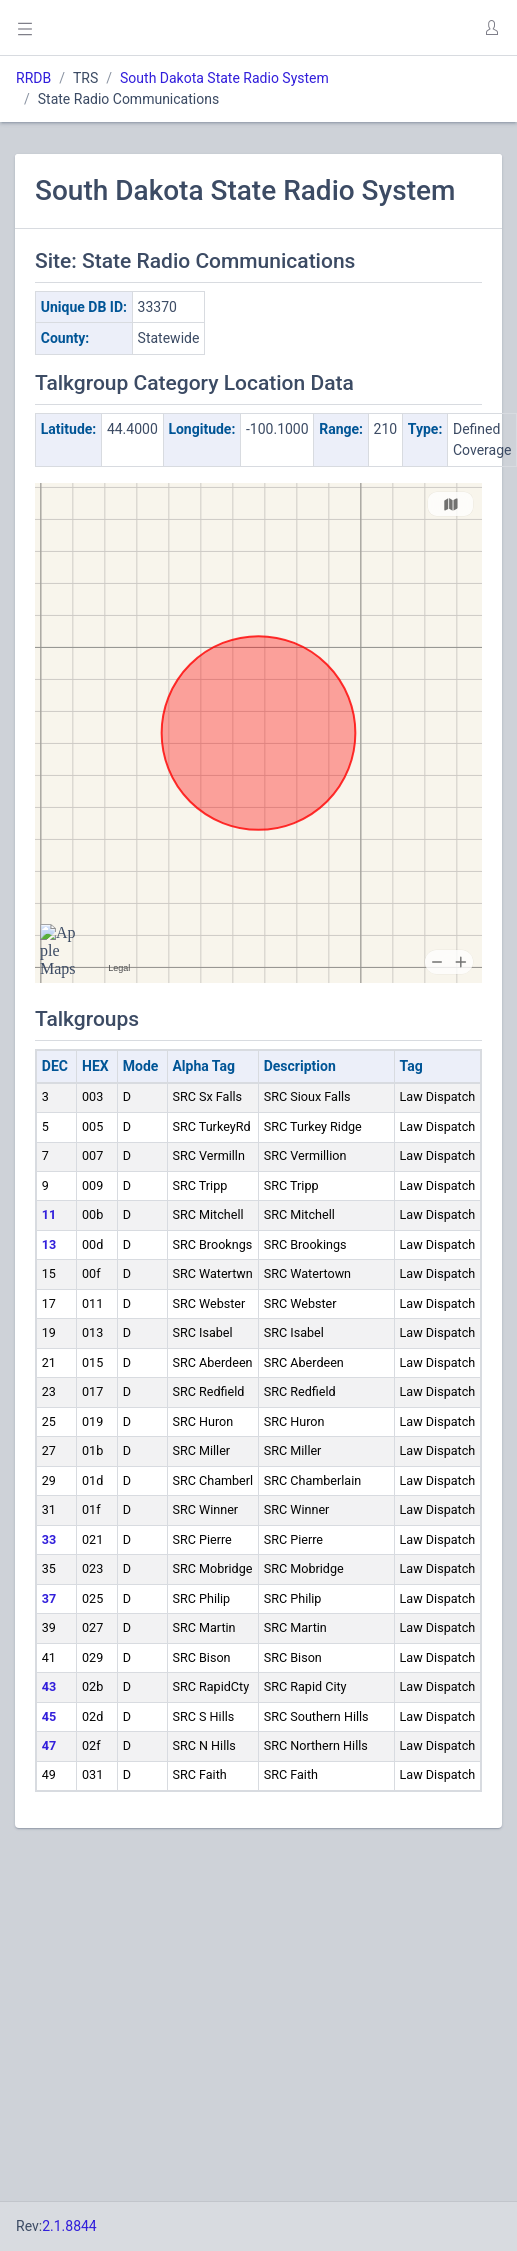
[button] (491, 28)
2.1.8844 (69, 2226)
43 (49, 1686)
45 (49, 1716)
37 (49, 1598)
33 (49, 1539)
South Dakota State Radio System (224, 78)
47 (49, 1745)
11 (49, 1214)
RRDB (33, 78)
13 (49, 1244)
